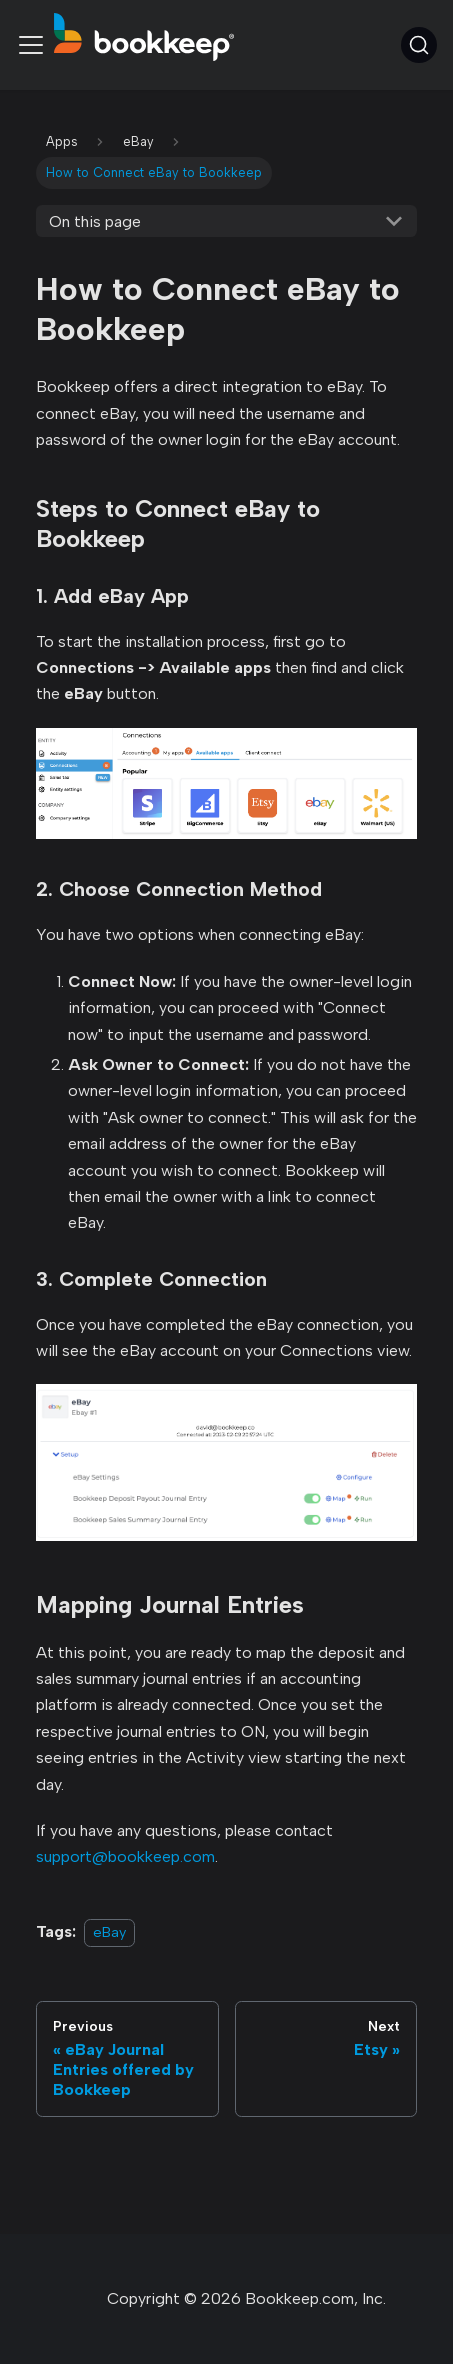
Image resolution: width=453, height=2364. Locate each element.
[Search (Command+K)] (419, 45)
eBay (109, 1932)
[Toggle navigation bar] (31, 45)
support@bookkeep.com (125, 1856)
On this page (95, 221)
